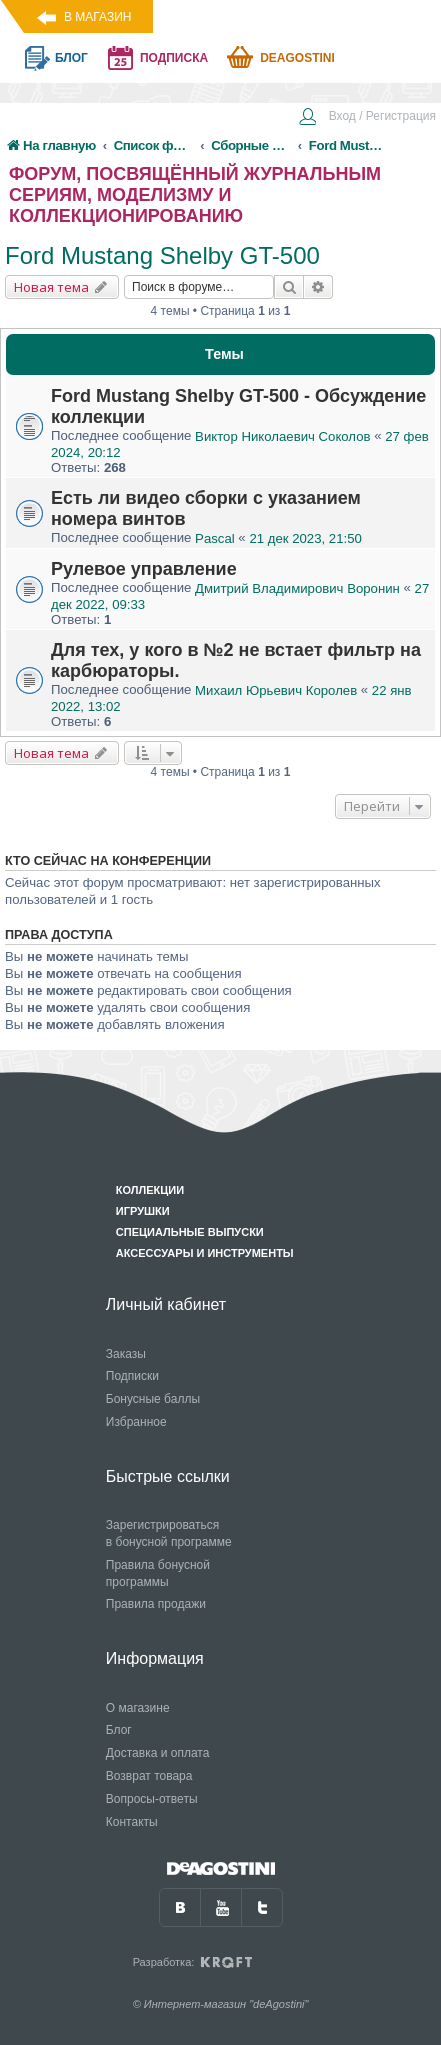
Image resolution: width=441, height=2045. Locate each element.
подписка (174, 58)
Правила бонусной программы (158, 1573)
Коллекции (150, 1190)
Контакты (132, 1822)
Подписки (132, 1376)
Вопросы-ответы (152, 1799)
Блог (119, 1730)
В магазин (97, 17)
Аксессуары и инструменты (205, 1253)
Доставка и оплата (158, 1753)
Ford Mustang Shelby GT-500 (162, 255)
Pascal (215, 538)
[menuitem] (367, 118)
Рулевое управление (144, 569)
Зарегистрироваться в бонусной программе (169, 1533)
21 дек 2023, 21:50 (305, 538)
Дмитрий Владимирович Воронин (297, 588)
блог (71, 58)
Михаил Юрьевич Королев (276, 690)
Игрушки (143, 1211)
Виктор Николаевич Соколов (282, 436)
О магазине (138, 1708)
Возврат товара (149, 1776)
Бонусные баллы (153, 1399)
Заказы (126, 1354)
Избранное (136, 1422)
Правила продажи (156, 1604)
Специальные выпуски (190, 1232)
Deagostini (297, 58)
